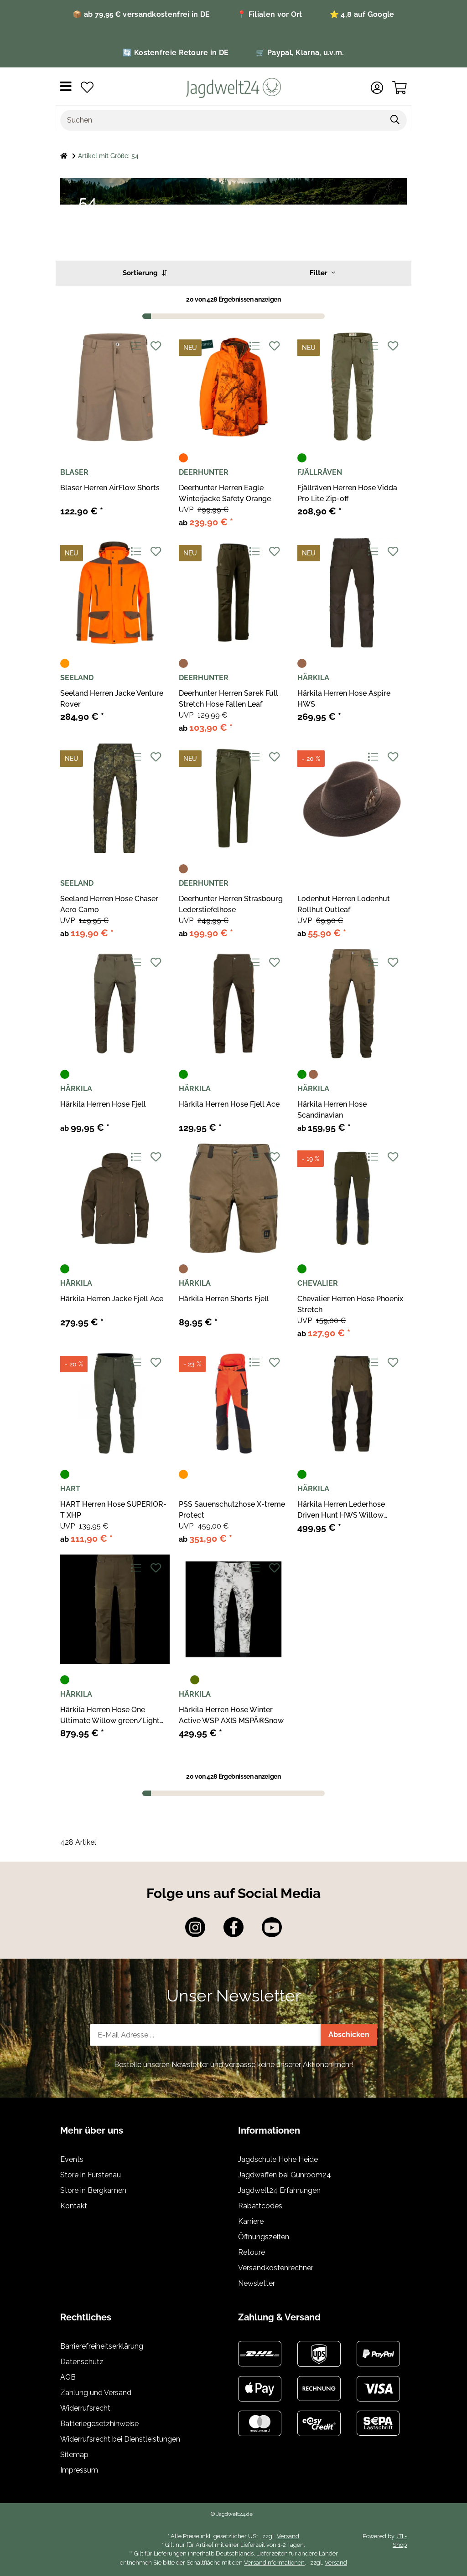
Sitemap (74, 2454)
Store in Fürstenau (90, 2175)
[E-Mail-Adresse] (205, 2035)
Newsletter (256, 2283)
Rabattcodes (260, 2205)
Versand (288, 2536)
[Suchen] (222, 120)
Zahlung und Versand (95, 2392)
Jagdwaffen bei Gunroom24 (284, 2175)
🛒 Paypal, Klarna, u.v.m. (300, 52)
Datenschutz (82, 2361)
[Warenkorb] (399, 88)
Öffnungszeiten (263, 2236)
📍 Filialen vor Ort (269, 14)
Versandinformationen (274, 2562)
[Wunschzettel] (87, 88)
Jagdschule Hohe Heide (278, 2159)
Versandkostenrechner (275, 2267)
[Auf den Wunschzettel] (156, 346)
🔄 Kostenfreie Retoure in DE (175, 52)
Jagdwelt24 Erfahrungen (279, 2190)
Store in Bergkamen (93, 2190)
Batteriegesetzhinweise (99, 2423)
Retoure (251, 2252)
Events (71, 2159)
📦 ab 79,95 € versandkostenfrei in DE (141, 14)
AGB (68, 2377)
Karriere (251, 2221)
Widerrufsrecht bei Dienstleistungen (120, 2439)
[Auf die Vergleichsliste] (136, 346)
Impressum (79, 2470)
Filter (322, 273)
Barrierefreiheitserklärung (101, 2346)
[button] (377, 88)
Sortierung (145, 273)
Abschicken (348, 2034)
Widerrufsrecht (85, 2408)
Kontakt (73, 2205)
